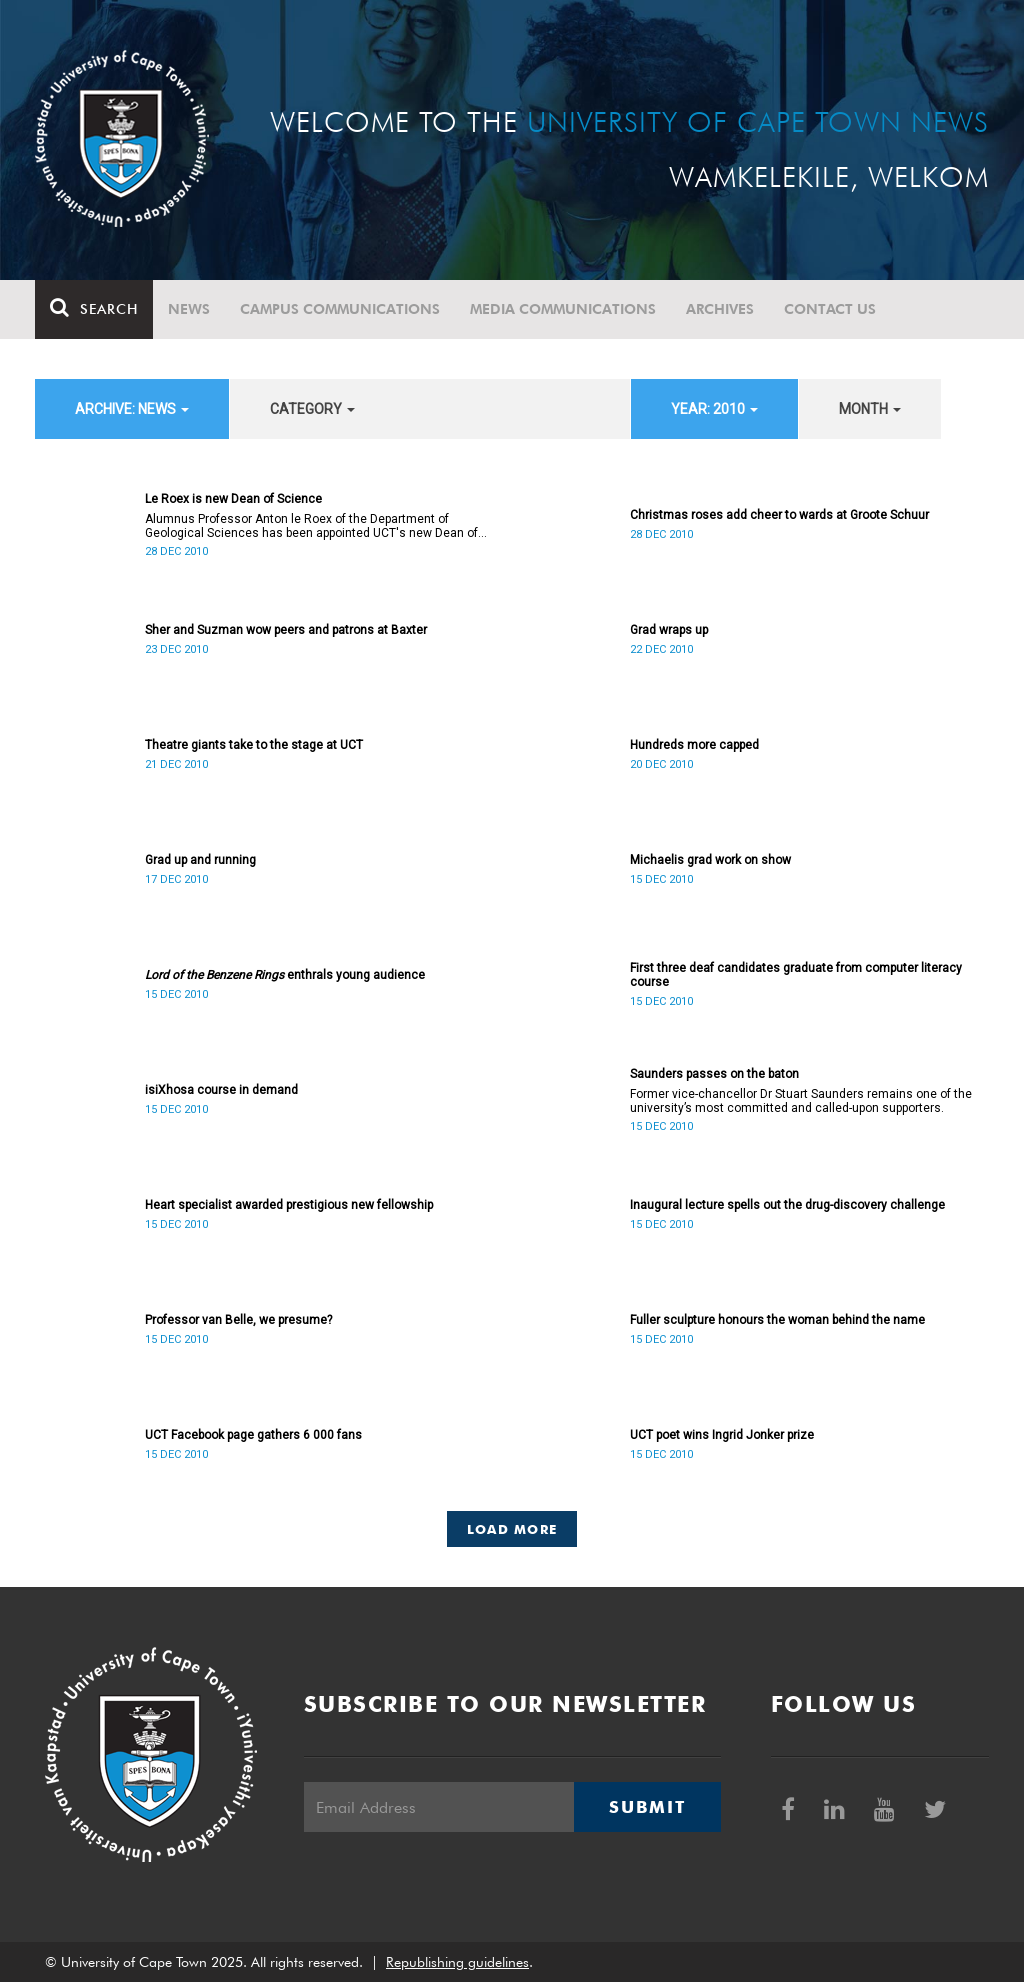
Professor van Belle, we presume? (238, 1320)
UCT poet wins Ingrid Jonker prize (722, 1435)
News (189, 309)
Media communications (563, 309)
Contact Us (830, 309)
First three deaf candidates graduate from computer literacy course (796, 975)
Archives (720, 309)
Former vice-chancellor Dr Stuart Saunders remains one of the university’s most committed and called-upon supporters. (801, 1101)
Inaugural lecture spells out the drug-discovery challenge (787, 1205)
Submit (647, 1807)
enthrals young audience (285, 975)
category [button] (312, 409)
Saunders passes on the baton (714, 1074)
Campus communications (340, 309)
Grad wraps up (669, 630)
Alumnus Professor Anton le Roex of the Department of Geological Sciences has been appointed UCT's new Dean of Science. (311, 526)
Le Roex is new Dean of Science (233, 499)
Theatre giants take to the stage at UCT (254, 745)
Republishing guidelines (457, 1962)
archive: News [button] (132, 409)
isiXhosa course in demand (221, 1090)
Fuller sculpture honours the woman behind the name (777, 1320)
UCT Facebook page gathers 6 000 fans (253, 1435)
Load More (512, 1529)
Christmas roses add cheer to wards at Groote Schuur (779, 515)
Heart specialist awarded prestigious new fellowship (289, 1205)
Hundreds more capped (694, 745)
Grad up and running (200, 860)
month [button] (870, 409)
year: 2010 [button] (714, 409)
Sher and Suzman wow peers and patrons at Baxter (286, 630)
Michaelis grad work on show (710, 860)
